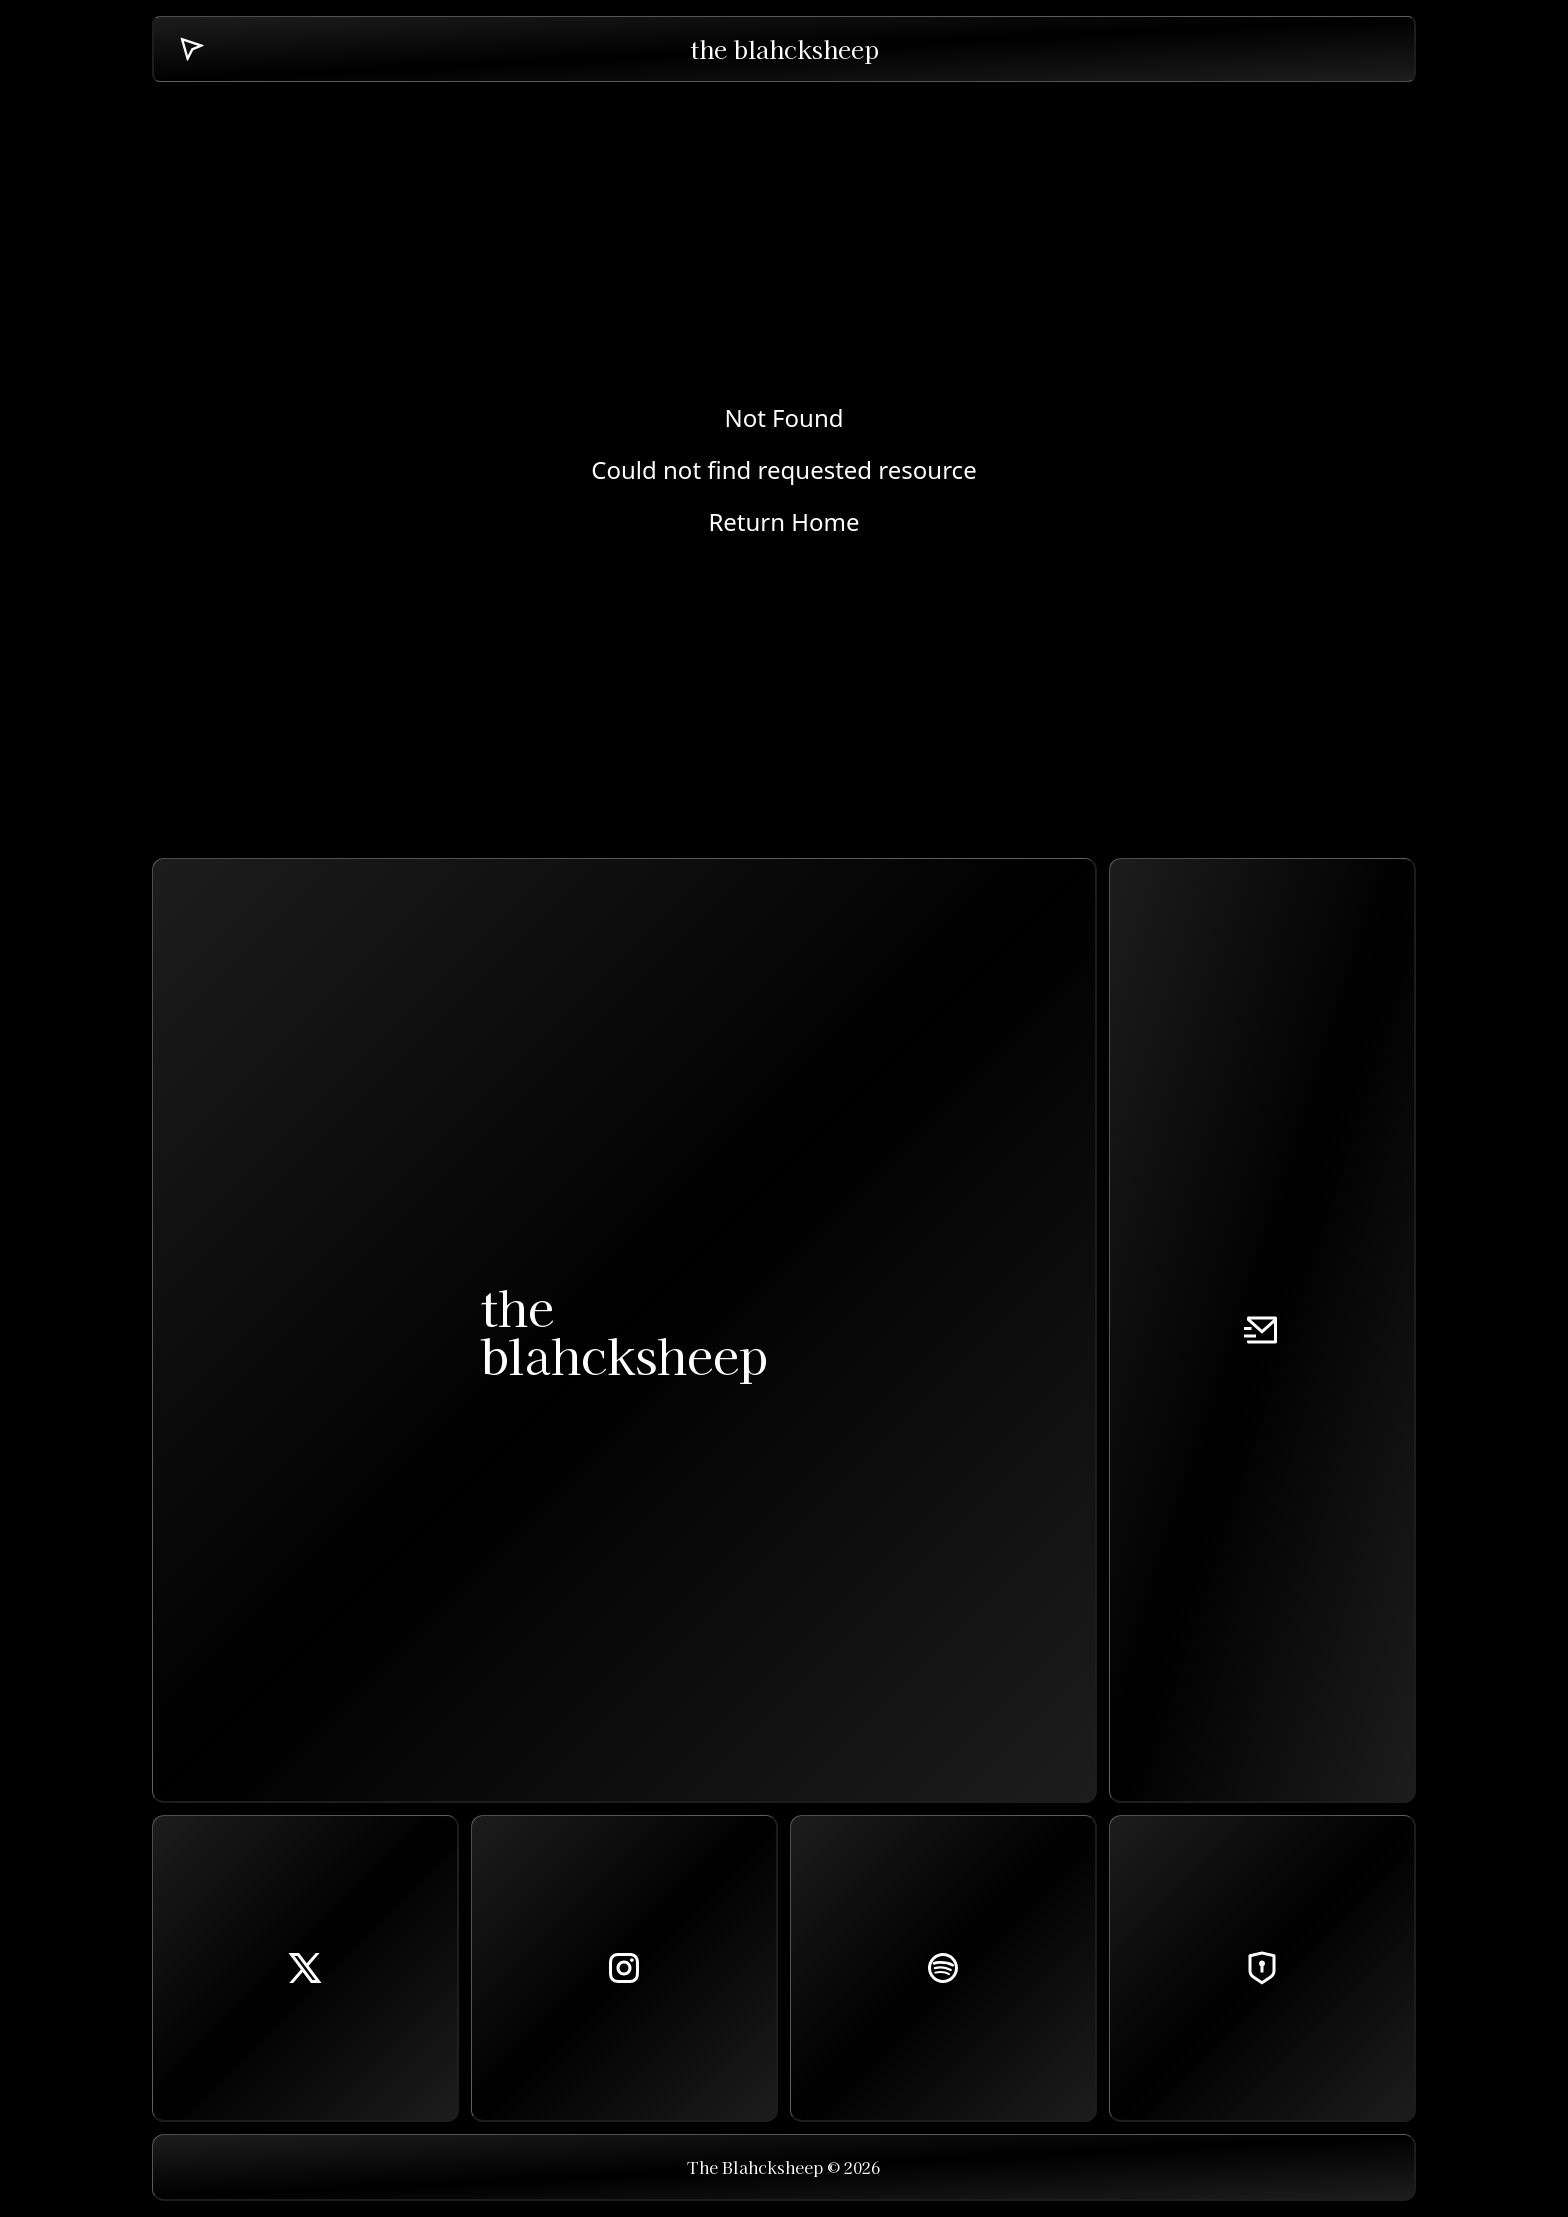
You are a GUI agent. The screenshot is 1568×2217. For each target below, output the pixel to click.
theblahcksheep (624, 1330)
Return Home (783, 522)
